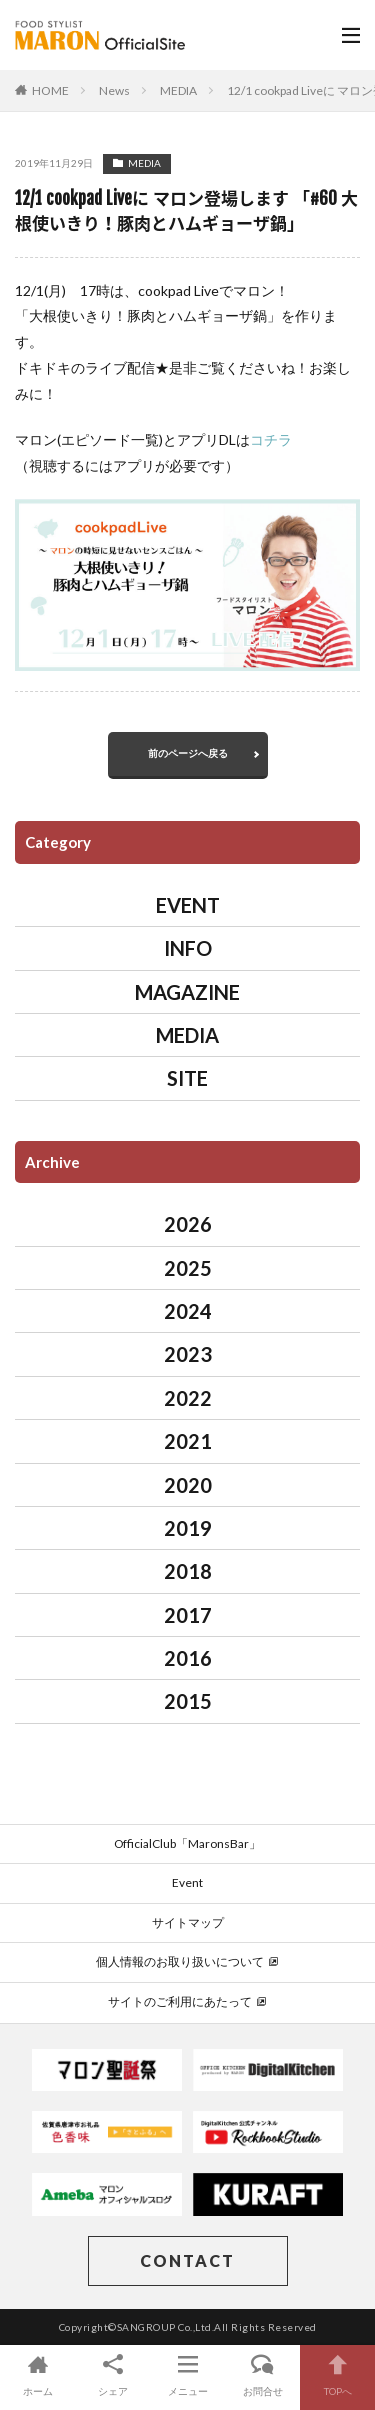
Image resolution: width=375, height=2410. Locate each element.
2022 (188, 1398)
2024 (188, 1311)
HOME (50, 90)
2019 (188, 1528)
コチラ (271, 439)
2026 (188, 1224)
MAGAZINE (187, 992)
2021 (188, 1441)
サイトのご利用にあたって (187, 2001)
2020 (188, 1485)
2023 (188, 1354)
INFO (188, 948)
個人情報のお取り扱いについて (187, 1961)
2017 (188, 1615)
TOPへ (337, 2374)
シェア (112, 2374)
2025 (188, 1268)
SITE (187, 1078)
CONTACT (187, 2260)
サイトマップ (188, 1922)
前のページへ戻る (188, 753)
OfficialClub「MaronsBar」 (187, 1843)
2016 (188, 1658)
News (114, 90)
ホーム (37, 2374)
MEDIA (178, 90)
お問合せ (262, 2374)
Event (187, 1882)
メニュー (187, 2374)
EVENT (188, 905)
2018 (188, 1571)
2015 (188, 1701)
